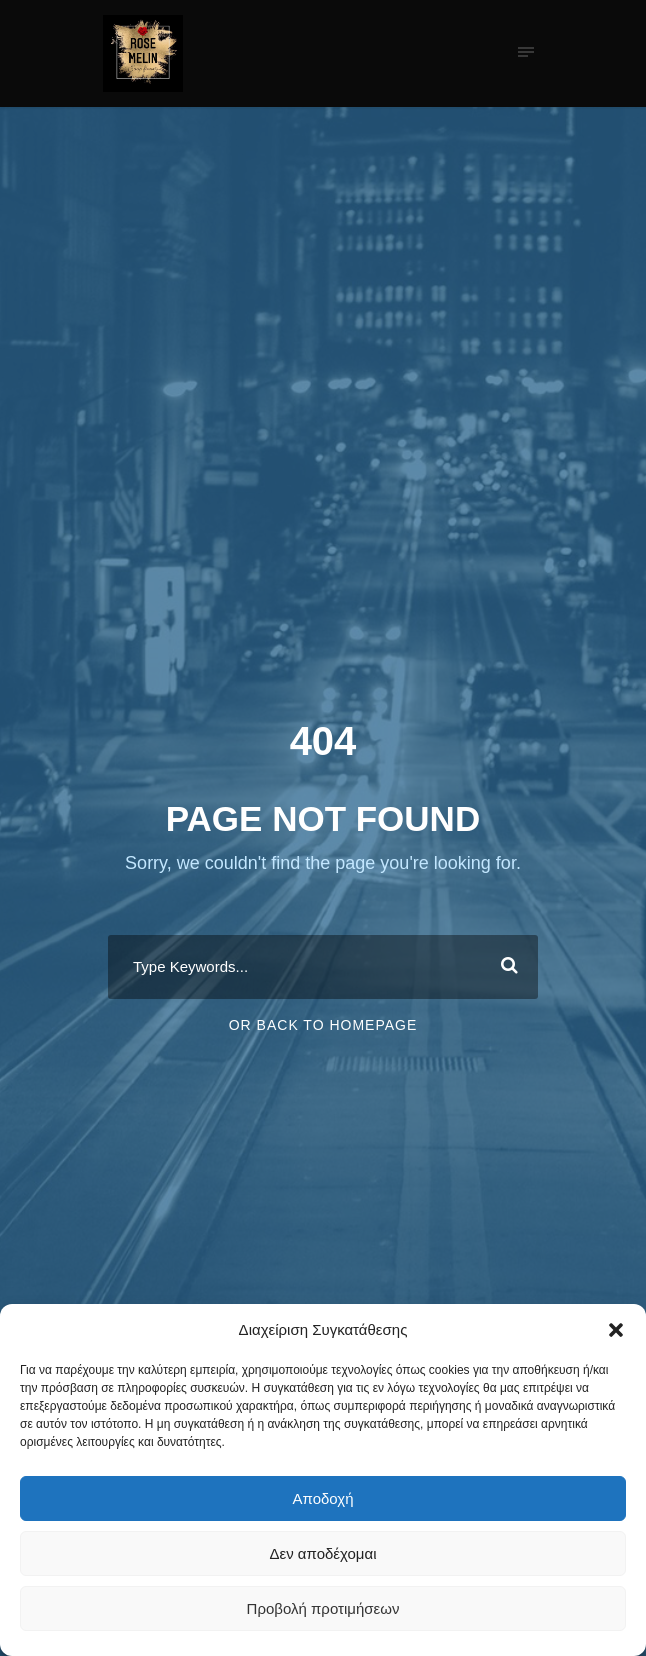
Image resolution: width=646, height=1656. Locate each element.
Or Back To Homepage (323, 1025)
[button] (616, 1330)
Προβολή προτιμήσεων (323, 1608)
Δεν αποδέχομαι (322, 1553)
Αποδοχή (323, 1498)
